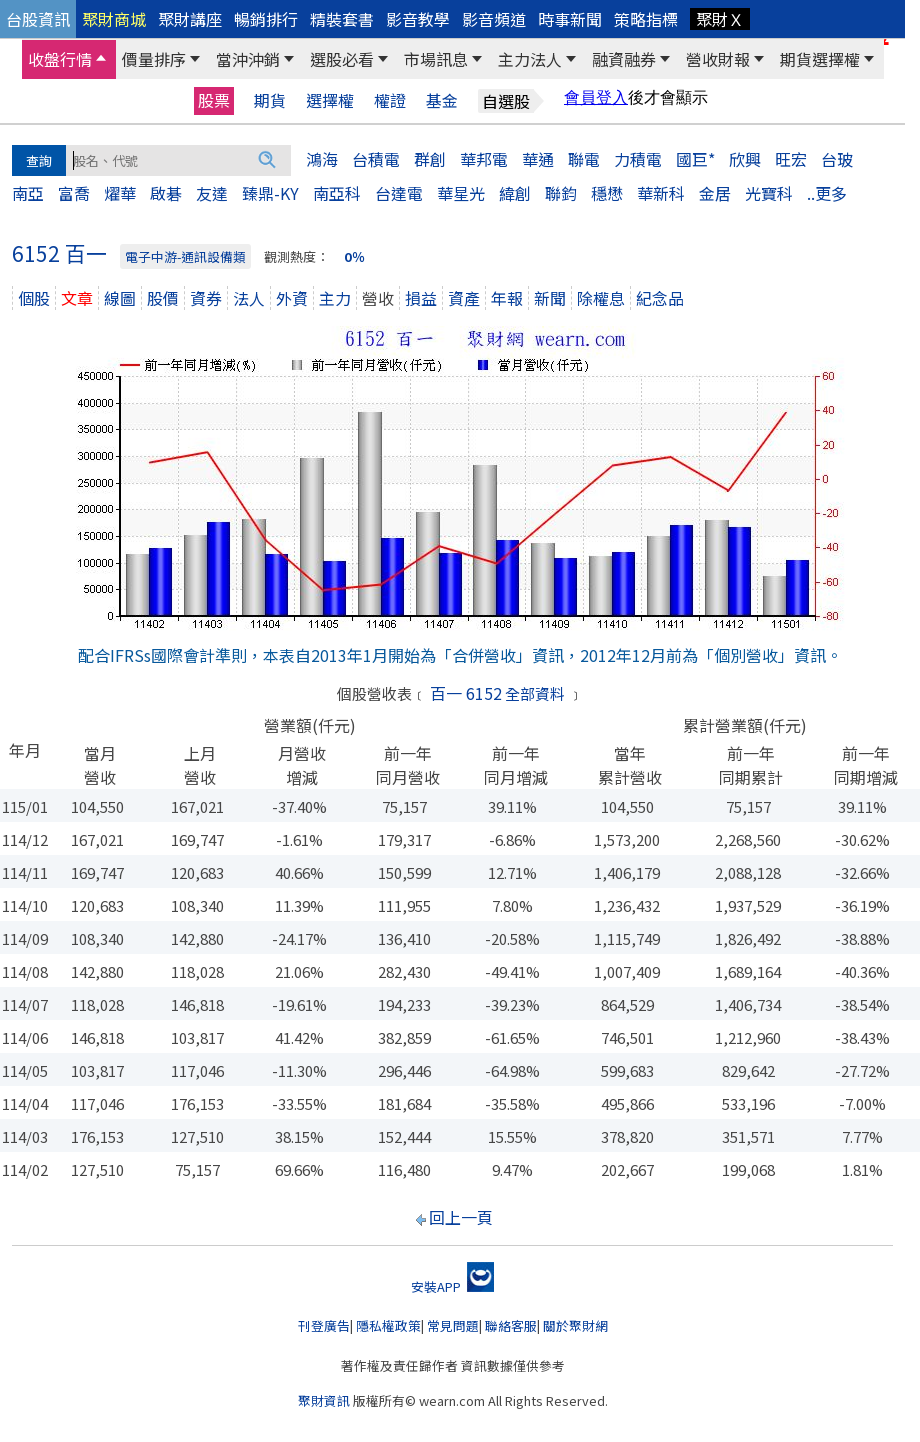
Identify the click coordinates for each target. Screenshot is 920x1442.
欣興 (745, 159)
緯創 (515, 193)
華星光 (461, 193)
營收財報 (718, 59)
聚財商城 (114, 19)
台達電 (399, 193)
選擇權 (330, 100)
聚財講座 (190, 19)
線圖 (120, 298)
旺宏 (791, 159)
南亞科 (337, 193)
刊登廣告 (324, 1325)
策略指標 (646, 19)
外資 (292, 298)
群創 (430, 159)
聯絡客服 (511, 1325)
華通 (538, 159)
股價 (163, 298)
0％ (354, 256)
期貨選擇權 (820, 59)
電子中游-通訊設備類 (185, 256)
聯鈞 (561, 193)
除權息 (601, 298)
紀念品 (660, 298)
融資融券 (624, 59)
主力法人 (530, 59)
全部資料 (535, 693)
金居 (715, 193)
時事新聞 (570, 19)
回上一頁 (461, 1217)
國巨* (695, 159)
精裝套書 (342, 19)
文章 (77, 298)
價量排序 (154, 59)
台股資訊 (38, 19)
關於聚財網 (575, 1325)
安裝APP (452, 1286)
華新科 (661, 193)
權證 (390, 100)
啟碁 (166, 193)
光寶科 (769, 193)
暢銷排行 (266, 19)
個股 (34, 298)
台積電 (376, 159)
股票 (214, 100)
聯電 (584, 159)
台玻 (837, 159)
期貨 (270, 100)
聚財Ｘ (720, 19)
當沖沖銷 (248, 59)
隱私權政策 (388, 1325)
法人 (249, 298)
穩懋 (607, 193)
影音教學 (418, 19)
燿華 (120, 193)
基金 (442, 100)
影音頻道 (494, 19)
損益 (421, 298)
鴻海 (322, 159)
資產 (464, 298)
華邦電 (484, 159)
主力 (335, 298)
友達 (212, 193)
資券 (206, 298)
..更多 (827, 193)
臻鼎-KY (270, 193)
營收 (378, 298)
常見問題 (453, 1325)
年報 (507, 298)
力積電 (638, 159)
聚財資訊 (324, 1400)
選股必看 (342, 59)
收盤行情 (60, 59)
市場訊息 (436, 59)
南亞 (28, 193)
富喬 (74, 193)
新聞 (550, 298)
